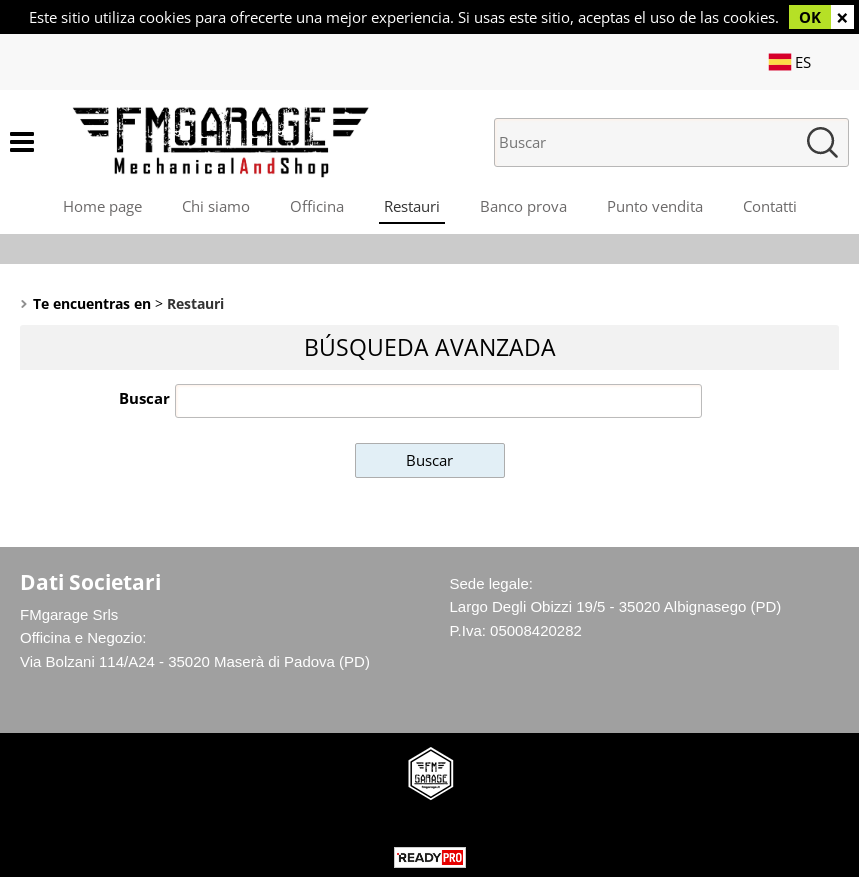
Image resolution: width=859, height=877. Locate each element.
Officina (317, 206)
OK (810, 17)
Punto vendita (655, 206)
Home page (102, 206)
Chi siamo (216, 206)
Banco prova (523, 206)
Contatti (770, 206)
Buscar (144, 398)
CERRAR (842, 17)
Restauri (412, 206)
